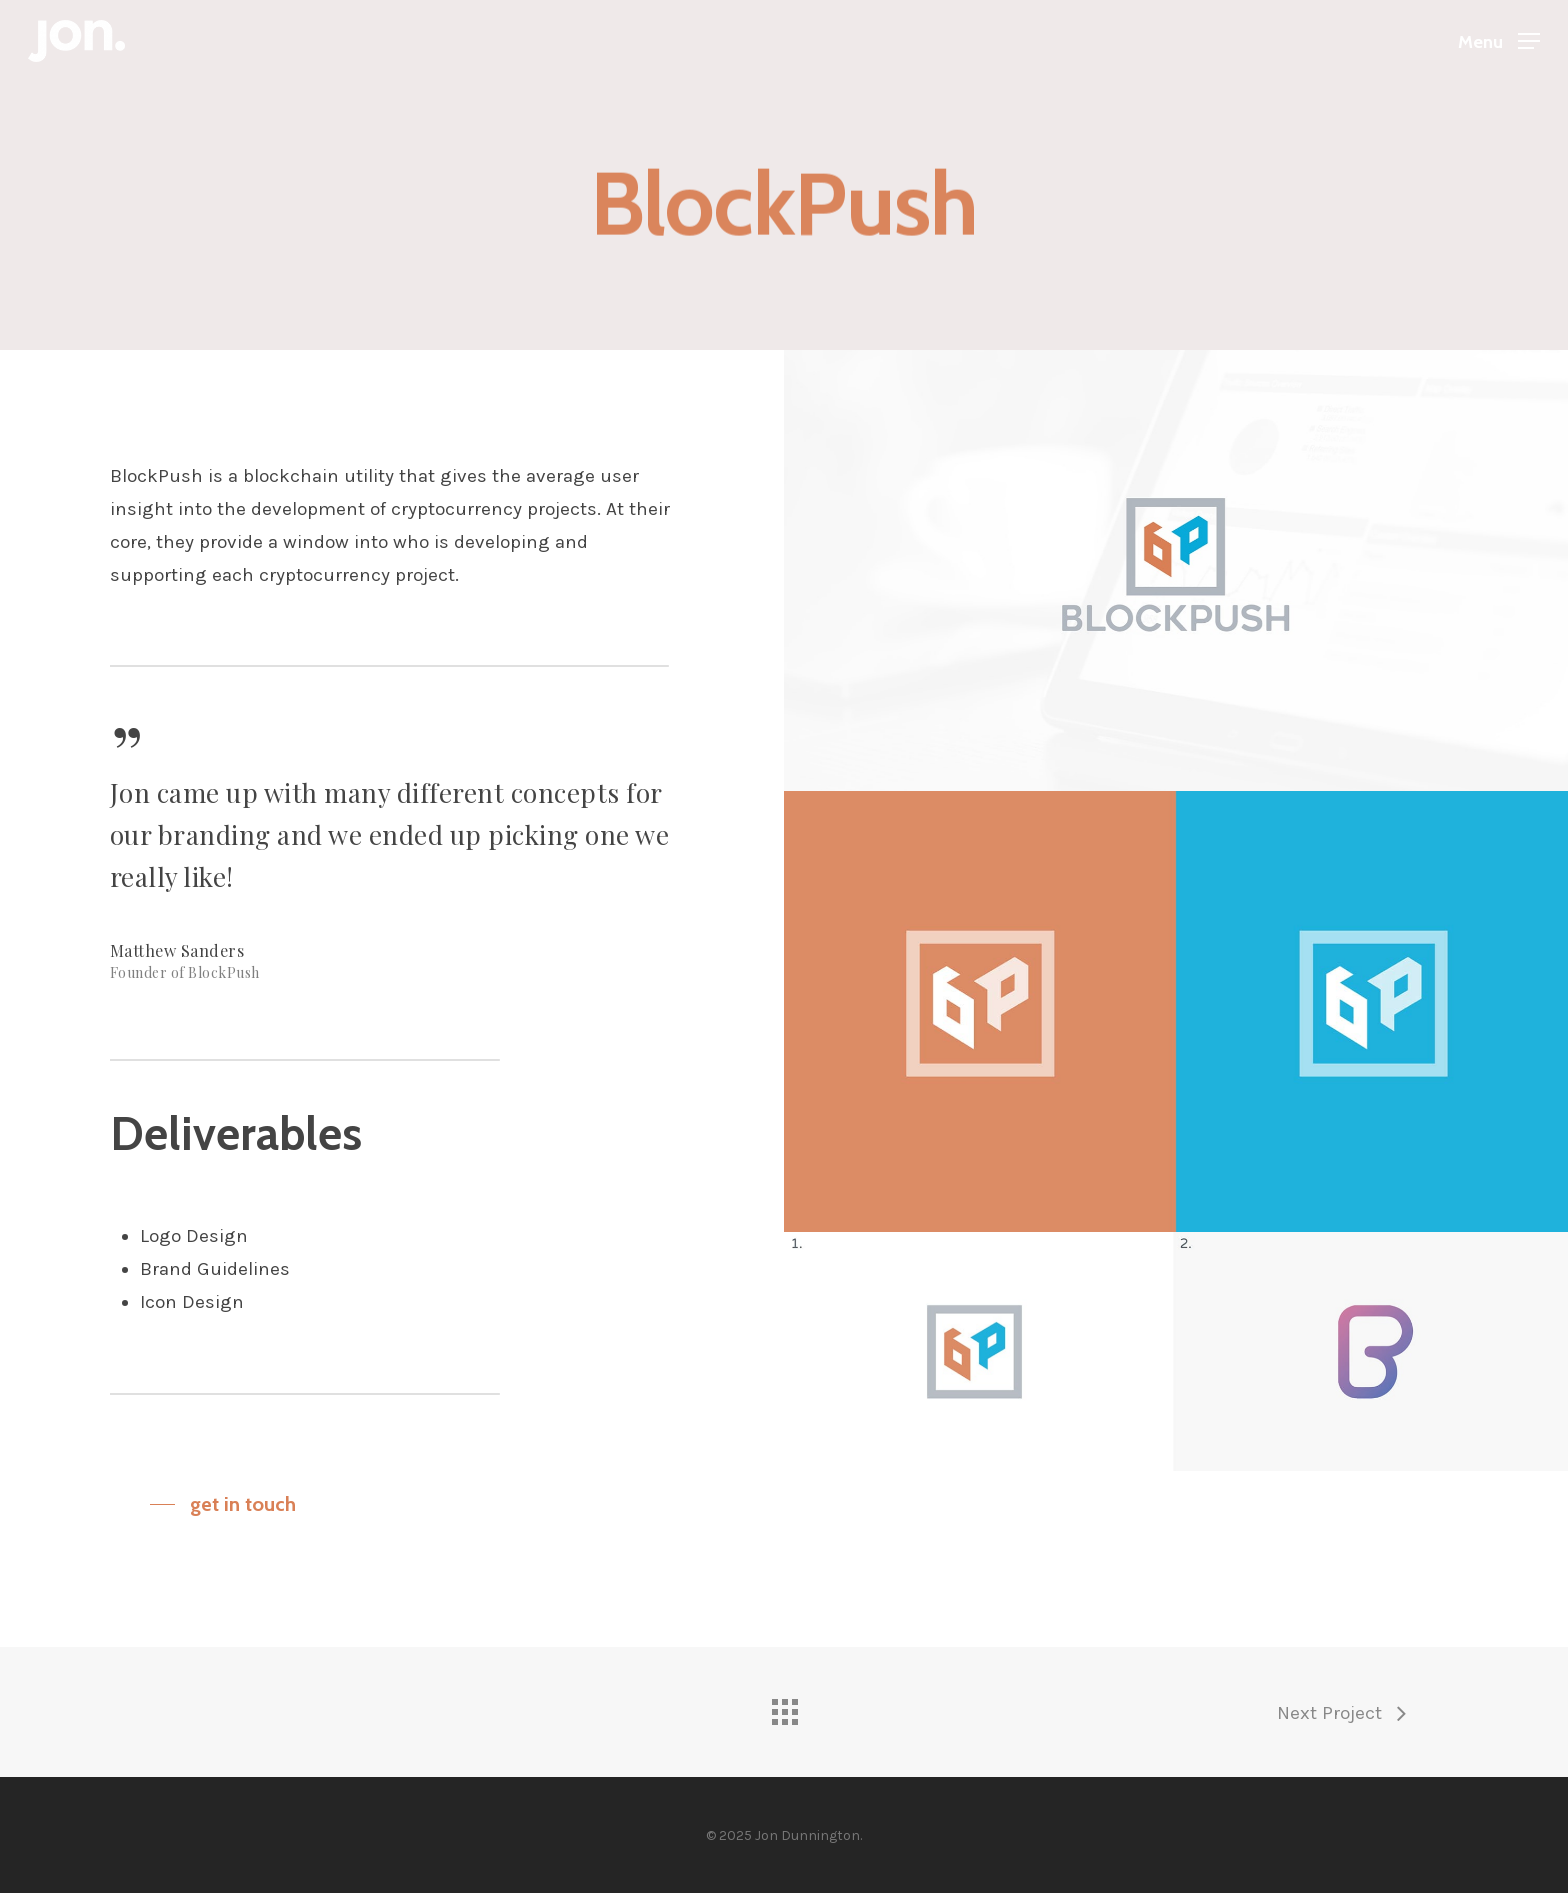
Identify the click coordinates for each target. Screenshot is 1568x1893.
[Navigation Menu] (1499, 41)
